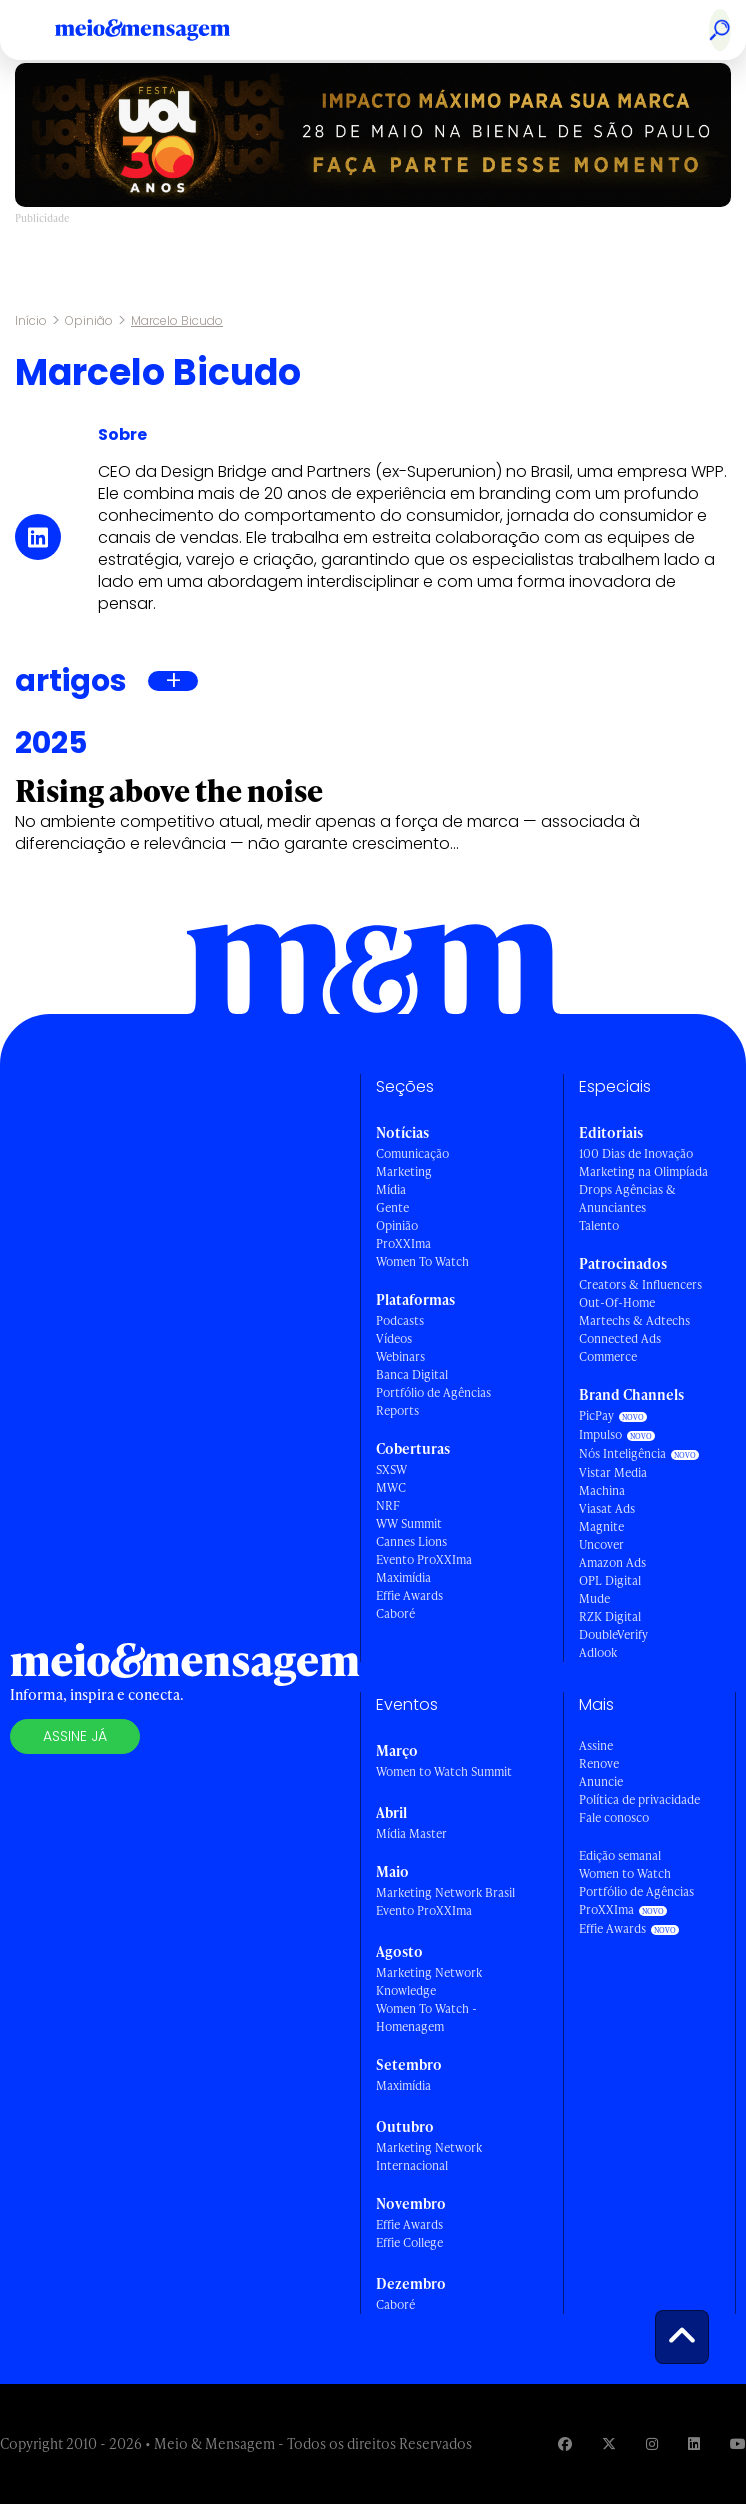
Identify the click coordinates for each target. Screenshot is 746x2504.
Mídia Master (411, 1833)
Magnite (601, 1526)
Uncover (601, 1544)
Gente (392, 1207)
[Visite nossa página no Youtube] (738, 2443)
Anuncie (601, 1781)
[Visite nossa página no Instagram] (652, 2443)
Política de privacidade (639, 1799)
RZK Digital (610, 1616)
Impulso (600, 1434)
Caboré (395, 1613)
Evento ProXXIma (424, 1559)
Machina (602, 1490)
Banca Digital (412, 1374)
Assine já (75, 1736)
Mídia (391, 1189)
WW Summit (409, 1523)
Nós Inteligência (622, 1453)
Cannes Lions (411, 1541)
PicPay (596, 1415)
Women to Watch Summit (444, 1771)
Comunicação (412, 1153)
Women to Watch (625, 1873)
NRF (388, 1505)
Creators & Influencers (640, 1284)
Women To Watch (422, 1261)
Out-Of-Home (617, 1302)
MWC (391, 1487)
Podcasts (400, 1320)
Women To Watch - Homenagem (426, 2017)
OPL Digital (610, 1580)
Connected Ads (620, 1338)
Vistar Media (613, 1472)
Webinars (400, 1356)
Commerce (608, 1356)
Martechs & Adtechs (634, 1320)
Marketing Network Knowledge (429, 1981)
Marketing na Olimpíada (643, 1171)
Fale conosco (614, 1817)
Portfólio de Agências (433, 1392)
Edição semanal (620, 1855)
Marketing (404, 1171)
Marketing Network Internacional (429, 2156)
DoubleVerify (613, 1634)
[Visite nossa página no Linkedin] (694, 2443)
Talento (599, 1225)
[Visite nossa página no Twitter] (609, 2443)
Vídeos (394, 1338)
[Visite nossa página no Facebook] (565, 2443)
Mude (594, 1598)
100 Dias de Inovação (636, 1153)
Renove (599, 1763)
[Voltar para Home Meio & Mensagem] (165, 30)
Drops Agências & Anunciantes (627, 1198)
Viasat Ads (607, 1508)
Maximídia (403, 1577)
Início (31, 320)
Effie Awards (409, 1595)
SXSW (391, 1469)
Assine (596, 1745)
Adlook (598, 1652)
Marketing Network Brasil (445, 1892)
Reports (397, 1410)
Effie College (409, 2242)
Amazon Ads (612, 1562)
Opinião (89, 320)
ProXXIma (403, 1243)
